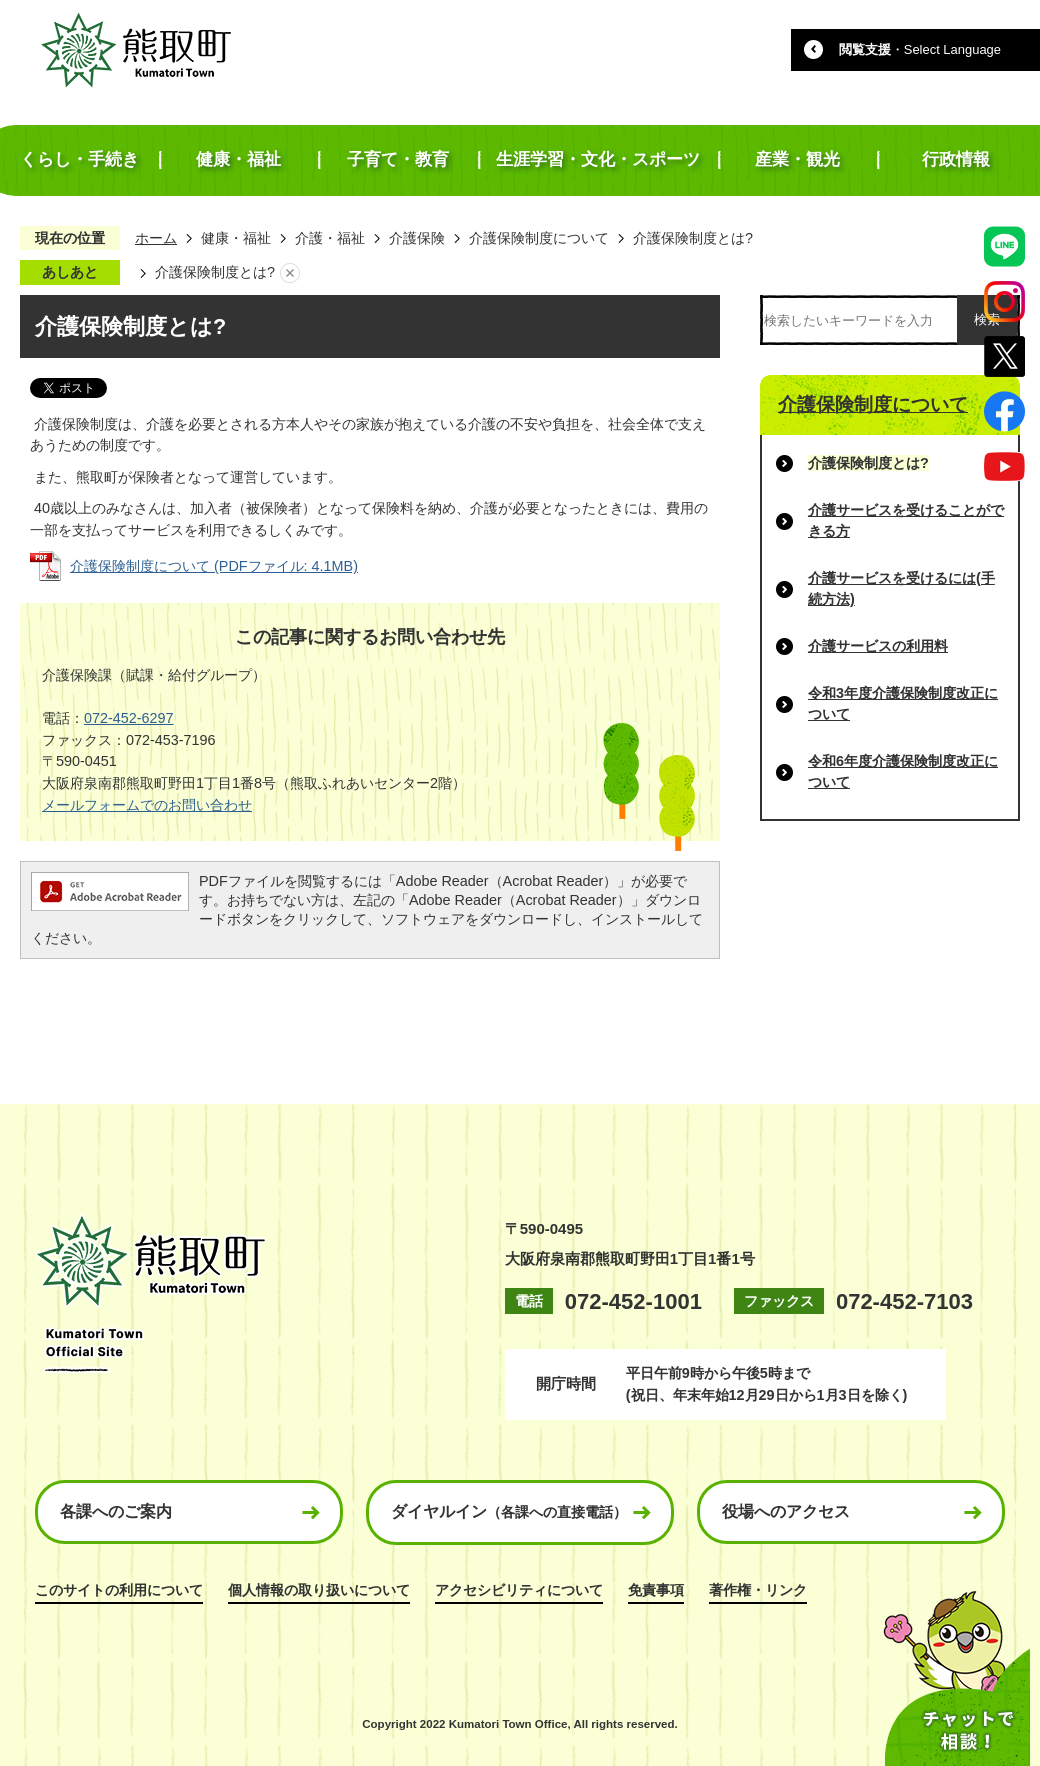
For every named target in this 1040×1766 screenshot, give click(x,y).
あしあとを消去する (290, 273)
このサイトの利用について (119, 1590)
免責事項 (656, 1590)
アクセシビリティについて (519, 1590)
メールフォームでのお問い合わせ (147, 805)
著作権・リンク (758, 1590)
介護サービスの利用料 (878, 646)
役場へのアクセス (786, 1511)
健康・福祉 (236, 238)
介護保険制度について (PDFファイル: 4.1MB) (214, 566)
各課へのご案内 (116, 1511)
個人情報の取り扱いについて (319, 1590)
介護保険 (417, 238)
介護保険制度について (539, 238)
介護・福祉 (330, 238)
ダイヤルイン (509, 1511)
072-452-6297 (129, 718)
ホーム (156, 238)
